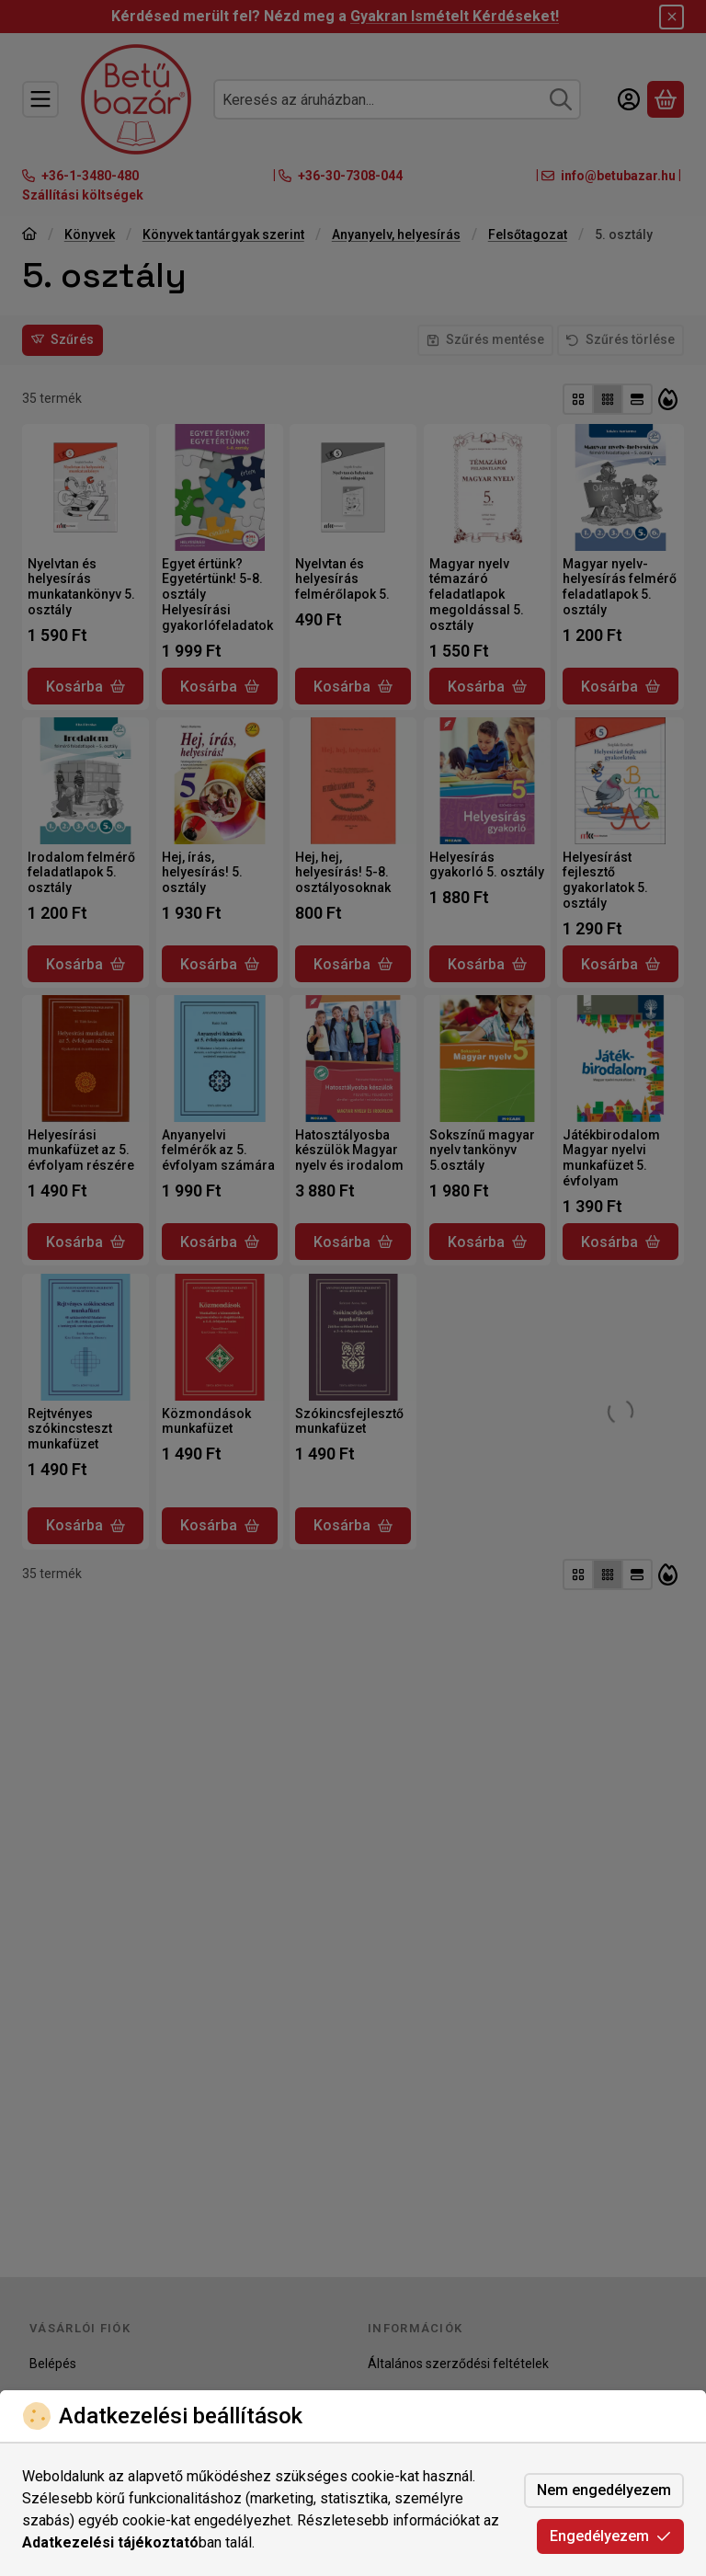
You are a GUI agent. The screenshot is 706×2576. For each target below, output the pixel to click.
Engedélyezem (610, 2536)
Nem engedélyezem (604, 2490)
